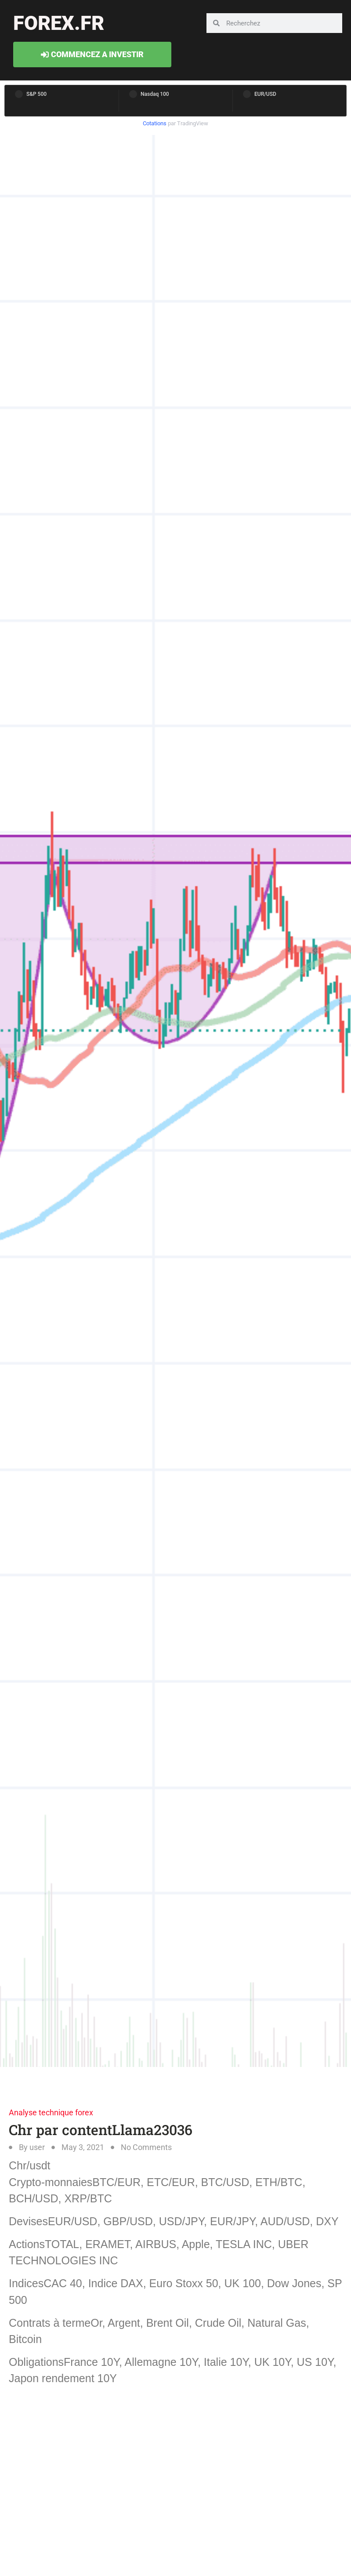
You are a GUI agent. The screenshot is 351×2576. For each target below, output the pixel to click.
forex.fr (58, 23)
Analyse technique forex (51, 2112)
